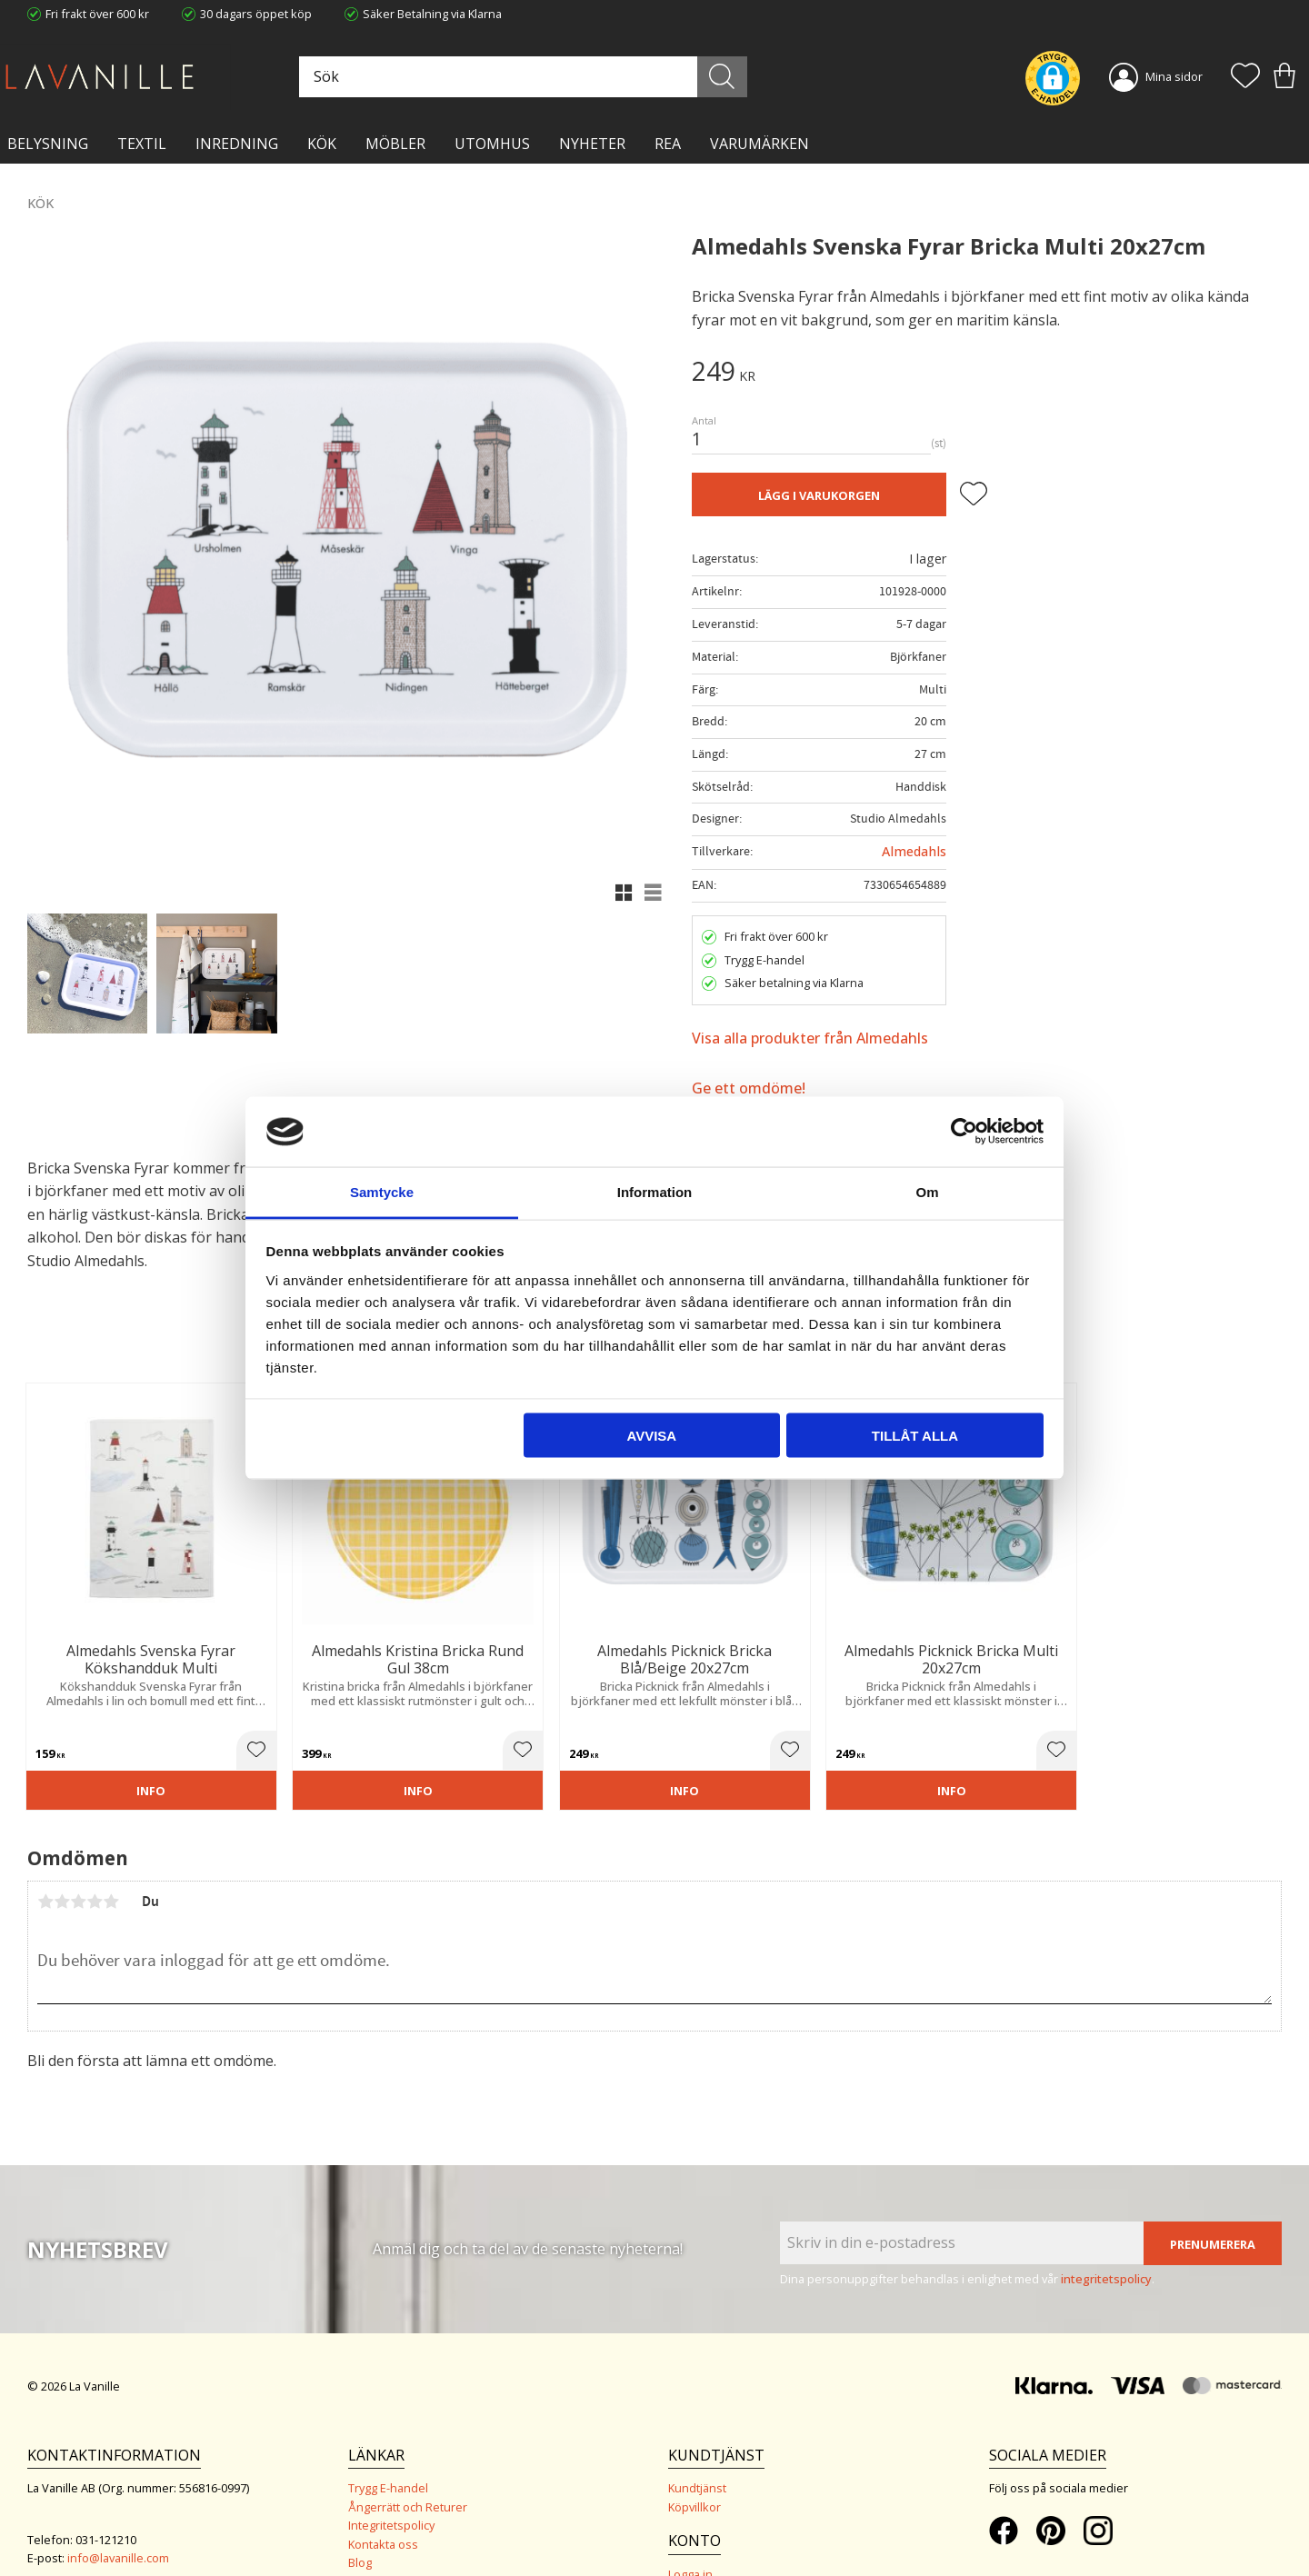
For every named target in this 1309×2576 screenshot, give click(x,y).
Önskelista (697, 2538)
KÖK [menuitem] (321, 144)
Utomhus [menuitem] (492, 144)
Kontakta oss (383, 2489)
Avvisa (651, 1435)
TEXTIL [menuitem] (141, 144)
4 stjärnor (94, 1846)
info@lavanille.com (118, 2503)
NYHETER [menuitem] (592, 144)
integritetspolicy (1106, 2224)
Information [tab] (655, 1191)
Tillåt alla (915, 1435)
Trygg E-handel (388, 2433)
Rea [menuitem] (667, 144)
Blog (360, 2508)
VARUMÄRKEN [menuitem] (759, 144)
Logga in (690, 2519)
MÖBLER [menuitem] (395, 144)
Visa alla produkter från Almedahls (810, 1038)
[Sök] (734, 76)
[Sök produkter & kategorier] (542, 76)
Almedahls (914, 851)
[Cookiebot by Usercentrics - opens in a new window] (964, 1131)
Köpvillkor (694, 2452)
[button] (1245, 77)
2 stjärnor (62, 1846)
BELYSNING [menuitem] (47, 144)
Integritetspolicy (391, 2470)
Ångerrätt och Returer (407, 2452)
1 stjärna (45, 1846)
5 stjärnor (111, 1846)
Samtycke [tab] (382, 1191)
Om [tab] (926, 1191)
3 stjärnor (78, 1846)
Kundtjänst (697, 2433)
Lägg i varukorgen (819, 495)
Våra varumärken (394, 2526)
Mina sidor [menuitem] (1174, 76)
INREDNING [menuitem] (236, 144)
